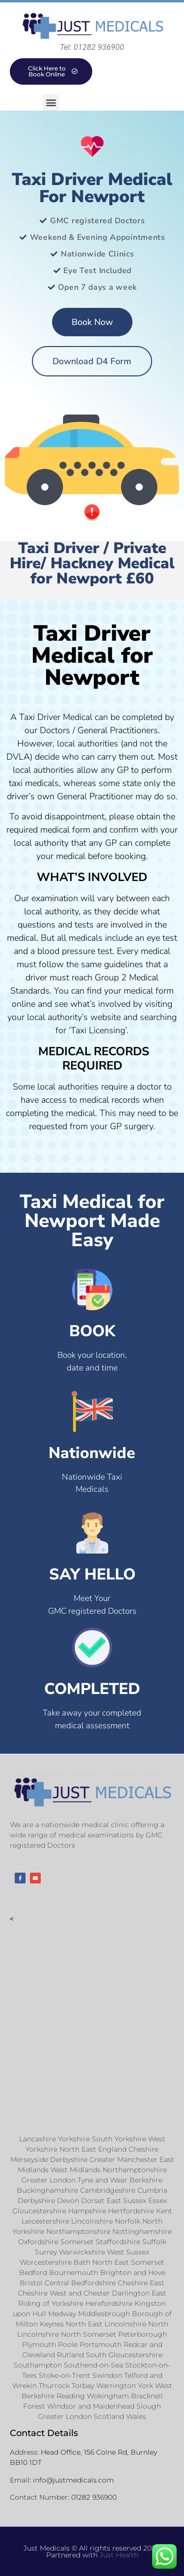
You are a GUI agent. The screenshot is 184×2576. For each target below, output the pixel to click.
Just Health (119, 2555)
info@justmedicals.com (73, 2480)
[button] (51, 102)
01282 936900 (94, 2497)
